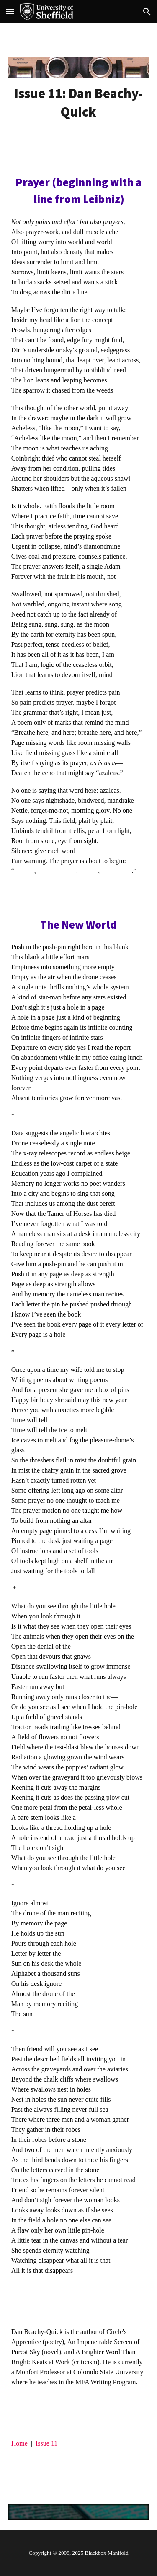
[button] (10, 11)
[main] (78, 102)
